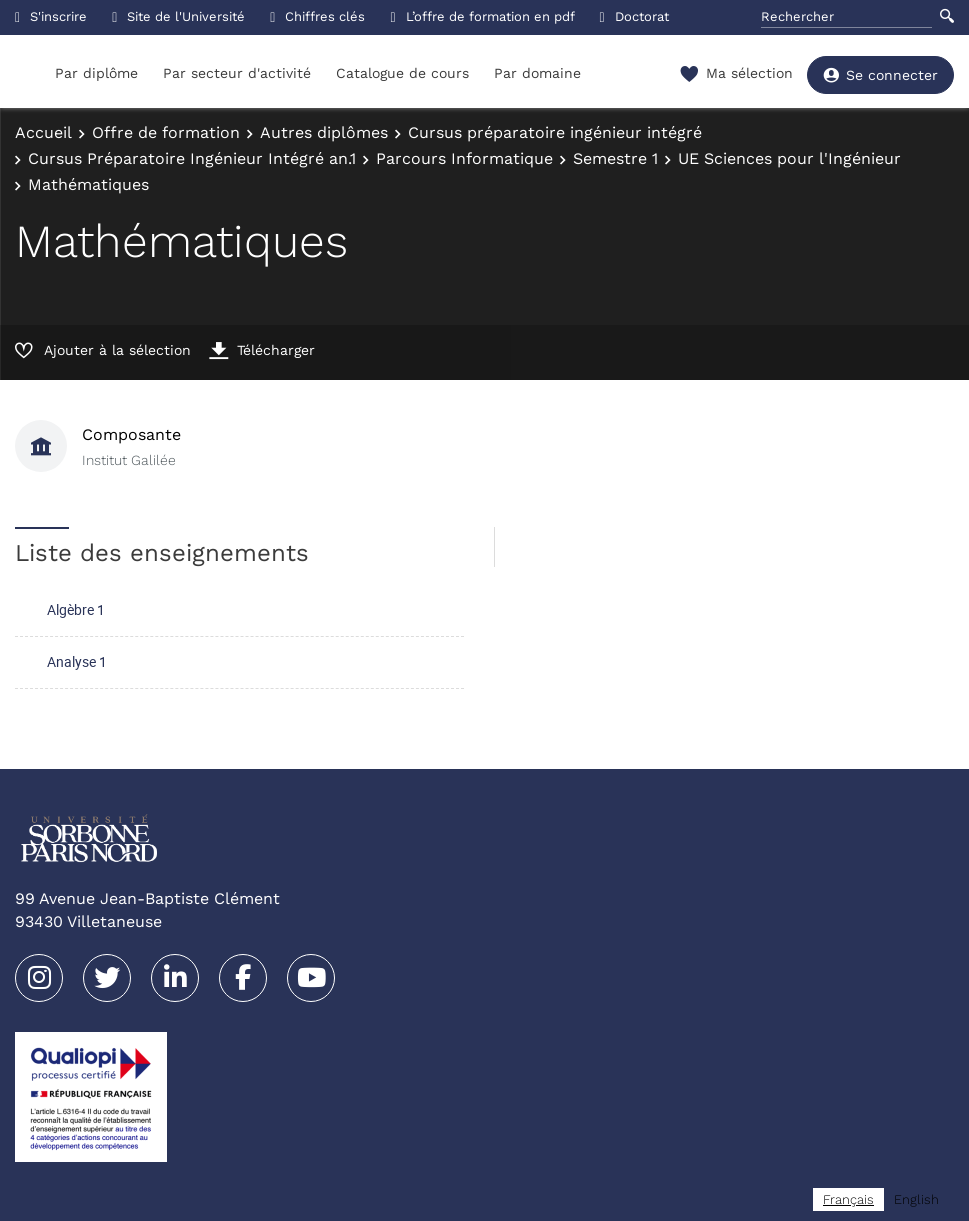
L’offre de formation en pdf (482, 16)
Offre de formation (166, 132)
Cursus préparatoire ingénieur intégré (555, 132)
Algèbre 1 (76, 609)
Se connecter (880, 75)
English (916, 1199)
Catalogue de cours (402, 73)
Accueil (43, 132)
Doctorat (634, 16)
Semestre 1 (615, 158)
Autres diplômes (324, 132)
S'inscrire (51, 16)
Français (848, 1199)
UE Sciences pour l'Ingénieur (789, 158)
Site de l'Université (178, 16)
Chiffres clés (317, 16)
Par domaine (537, 73)
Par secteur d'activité (237, 73)
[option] (916, 1199)
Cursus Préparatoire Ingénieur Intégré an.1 (192, 158)
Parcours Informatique (464, 158)
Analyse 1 (77, 661)
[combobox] (848, 1199)
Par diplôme (96, 73)
